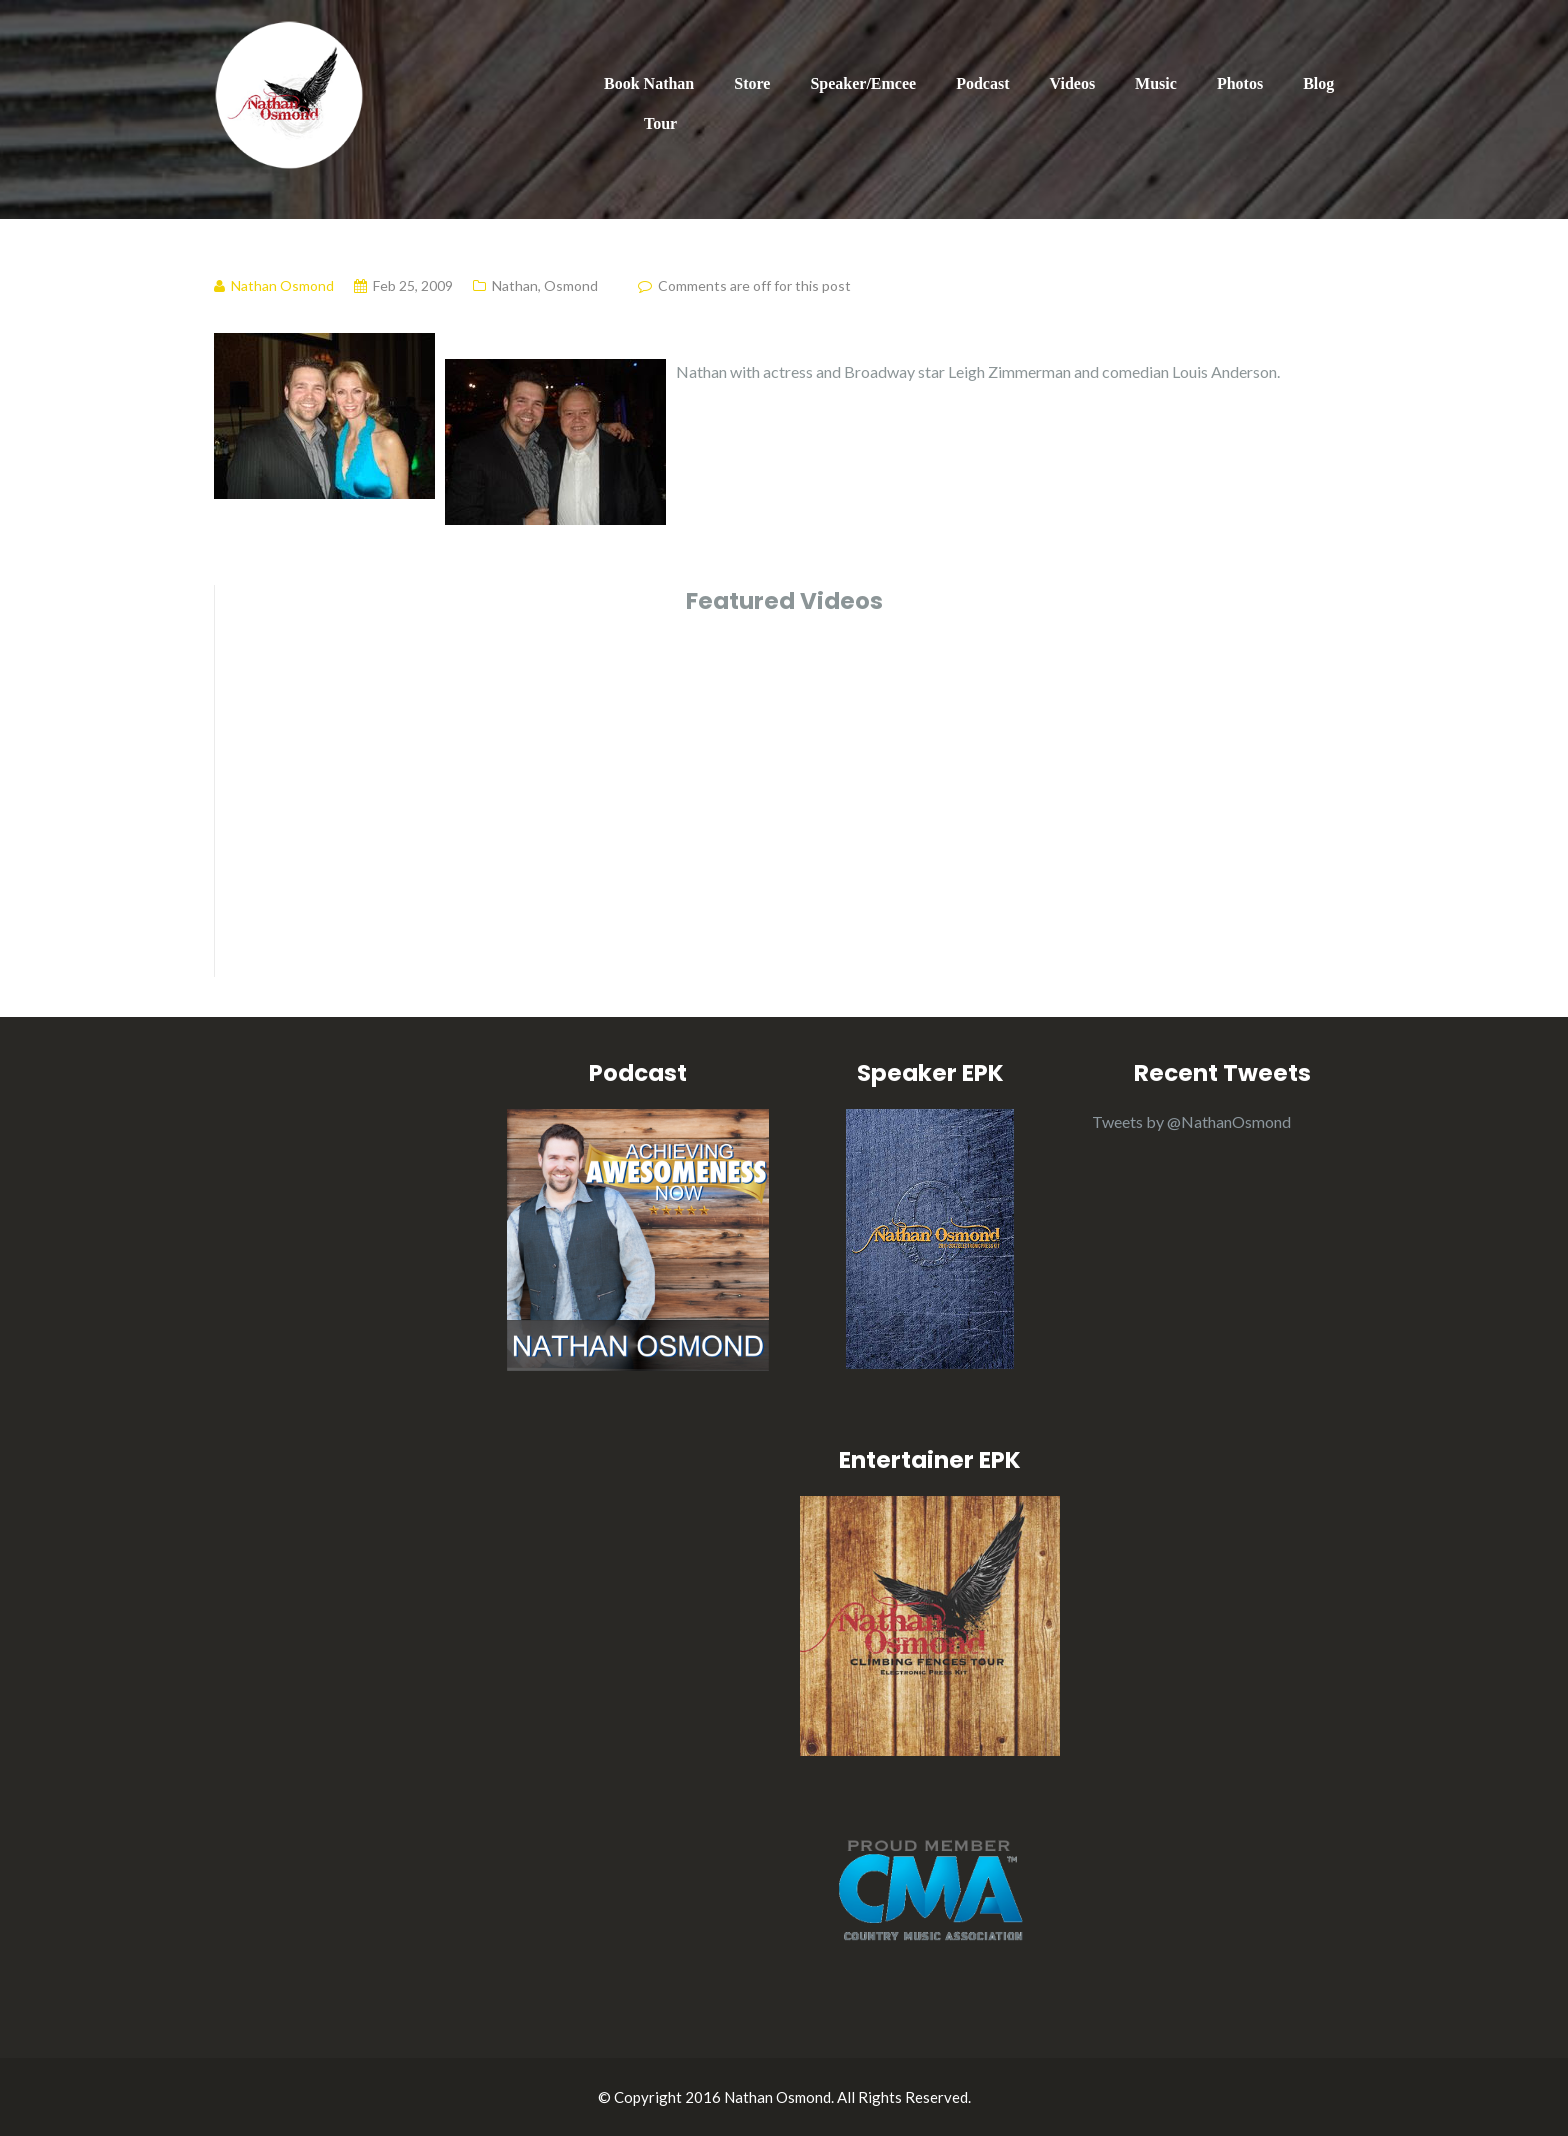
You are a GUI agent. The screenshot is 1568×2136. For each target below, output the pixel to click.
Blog (1318, 83)
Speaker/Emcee (863, 83)
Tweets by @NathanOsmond (1191, 1121)
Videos (1072, 83)
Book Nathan (649, 83)
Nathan (515, 285)
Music (1156, 83)
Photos (1240, 83)
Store (752, 83)
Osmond (571, 285)
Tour (660, 123)
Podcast (982, 83)
